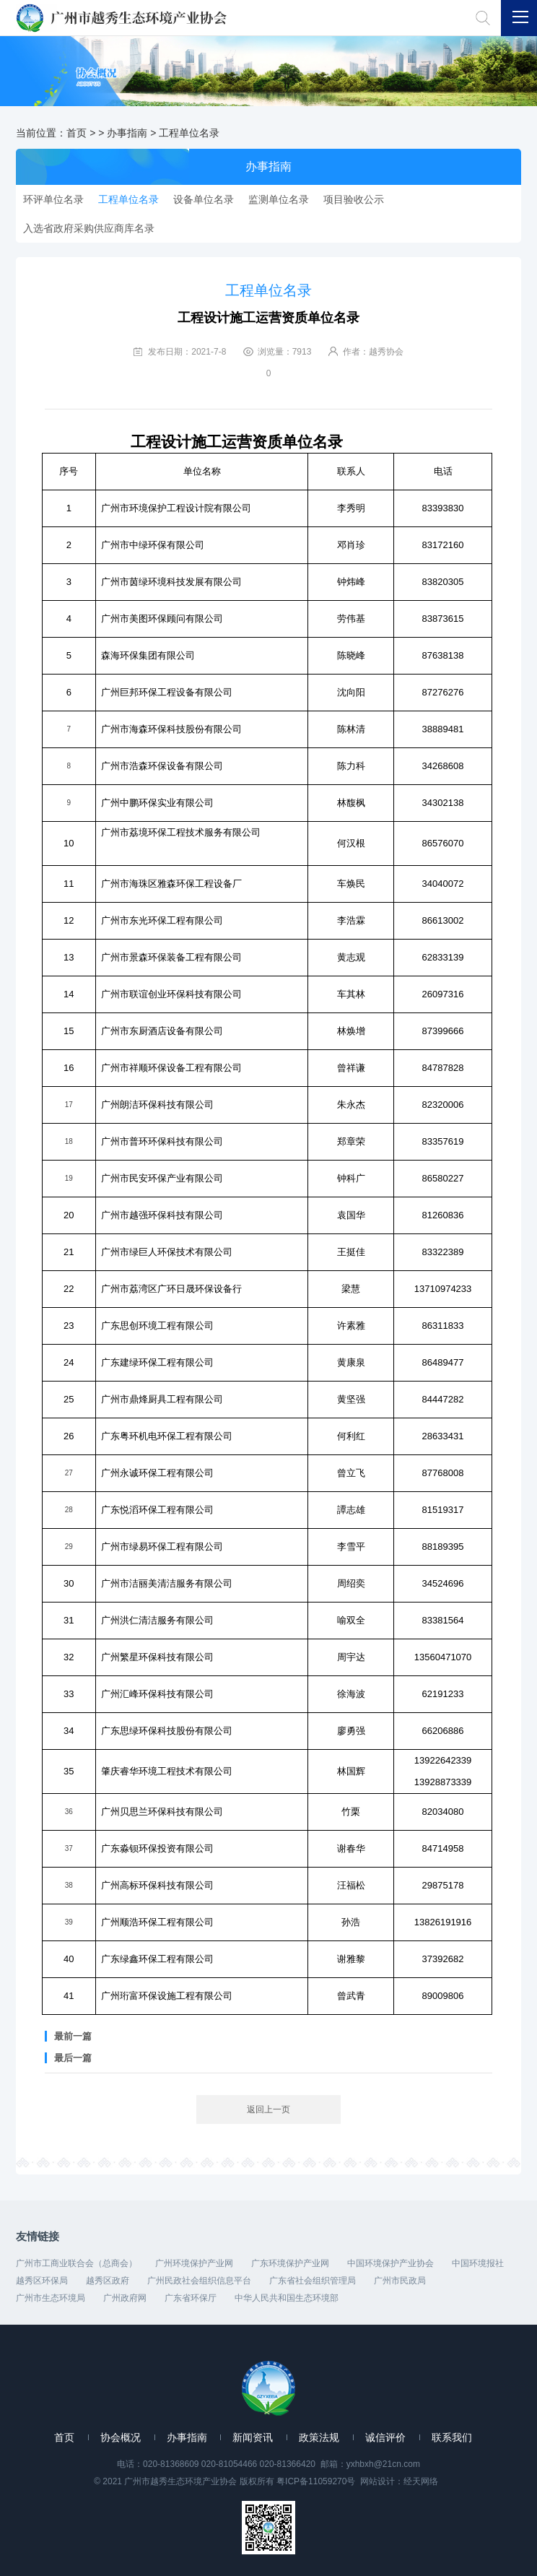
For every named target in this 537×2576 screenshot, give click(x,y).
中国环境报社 (478, 2263)
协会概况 (120, 2437)
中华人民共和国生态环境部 (287, 2298)
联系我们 (452, 2437)
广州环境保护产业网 (194, 2263)
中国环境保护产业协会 (390, 2263)
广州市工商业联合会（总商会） (76, 2263)
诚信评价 (385, 2437)
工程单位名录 (189, 133)
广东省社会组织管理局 (312, 2281)
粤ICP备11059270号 (315, 2481)
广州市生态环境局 (50, 2298)
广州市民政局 (400, 2281)
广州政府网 (125, 2298)
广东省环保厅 (191, 2298)
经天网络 (420, 2481)
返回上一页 (268, 2109)
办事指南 (127, 133)
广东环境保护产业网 (290, 2263)
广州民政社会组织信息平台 (199, 2281)
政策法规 (319, 2437)
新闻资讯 (252, 2437)
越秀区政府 (107, 2281)
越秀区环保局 (42, 2281)
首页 (76, 133)
